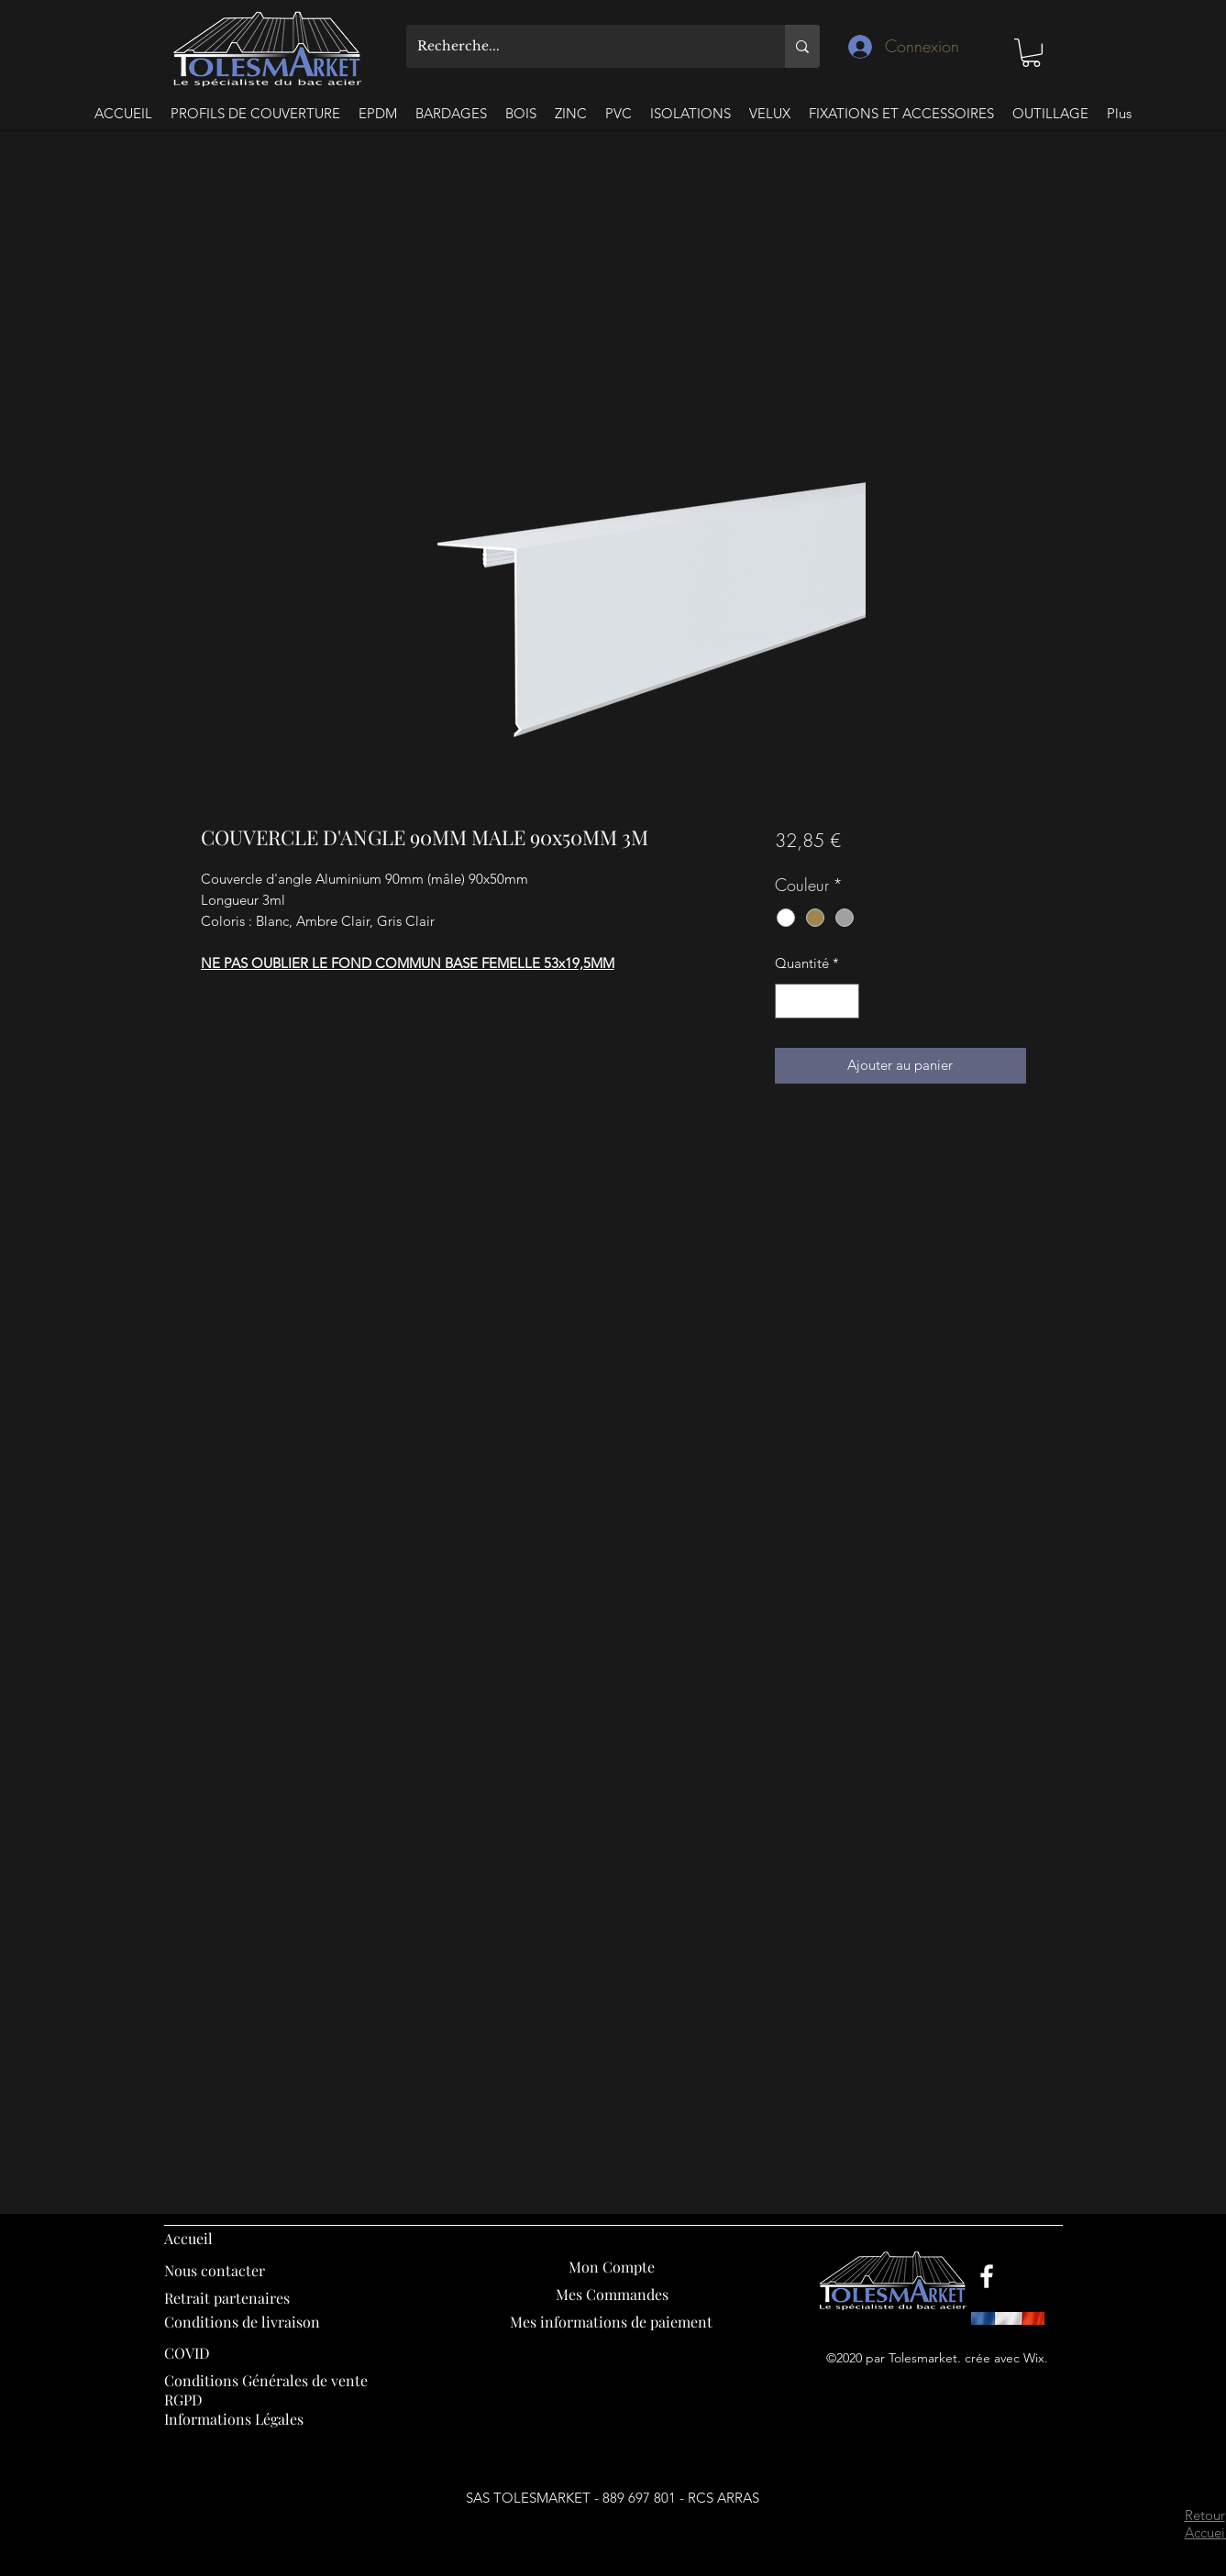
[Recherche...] (581, 46)
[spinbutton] (817, 1001)
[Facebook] (986, 2276)
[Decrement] (790, 1001)
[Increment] (845, 1001)
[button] (1031, 53)
